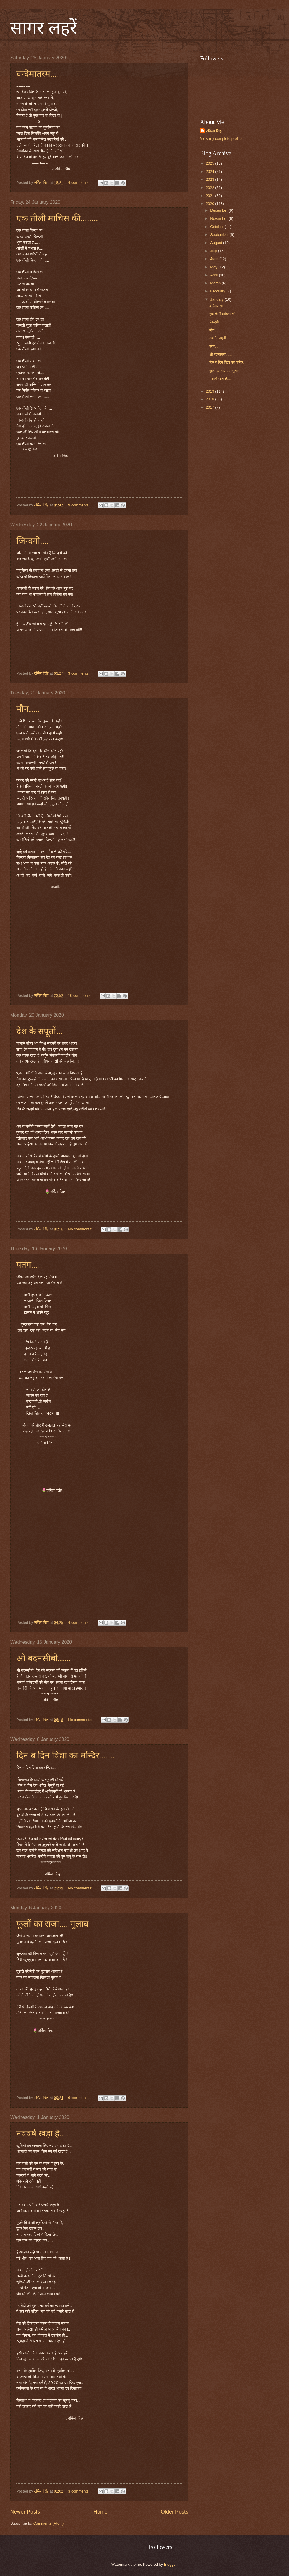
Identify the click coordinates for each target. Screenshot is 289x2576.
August (216, 243)
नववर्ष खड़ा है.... (42, 2133)
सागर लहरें (43, 28)
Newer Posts (25, 2512)
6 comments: (79, 2098)
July (214, 251)
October (217, 226)
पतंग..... (29, 1264)
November (219, 218)
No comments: (80, 1229)
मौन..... (28, 709)
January (217, 299)
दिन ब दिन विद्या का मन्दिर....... (65, 1755)
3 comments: (79, 673)
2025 (210, 163)
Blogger (170, 2564)
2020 (210, 203)
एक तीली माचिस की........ (57, 218)
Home (100, 2512)
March (216, 283)
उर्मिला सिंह (214, 131)
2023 (210, 179)
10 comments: (80, 995)
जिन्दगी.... (32, 541)
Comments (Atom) (48, 2523)
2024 (210, 171)
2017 (210, 407)
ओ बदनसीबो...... (43, 1658)
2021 (210, 196)
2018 (210, 399)
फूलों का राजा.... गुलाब (52, 1924)
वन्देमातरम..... (38, 74)
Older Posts (174, 2512)
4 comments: (79, 182)
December (219, 210)
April (214, 275)
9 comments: (79, 505)
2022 (210, 187)
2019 (210, 391)
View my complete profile (221, 138)
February (218, 291)
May (214, 267)
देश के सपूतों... (39, 1031)
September (220, 234)
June (215, 259)
